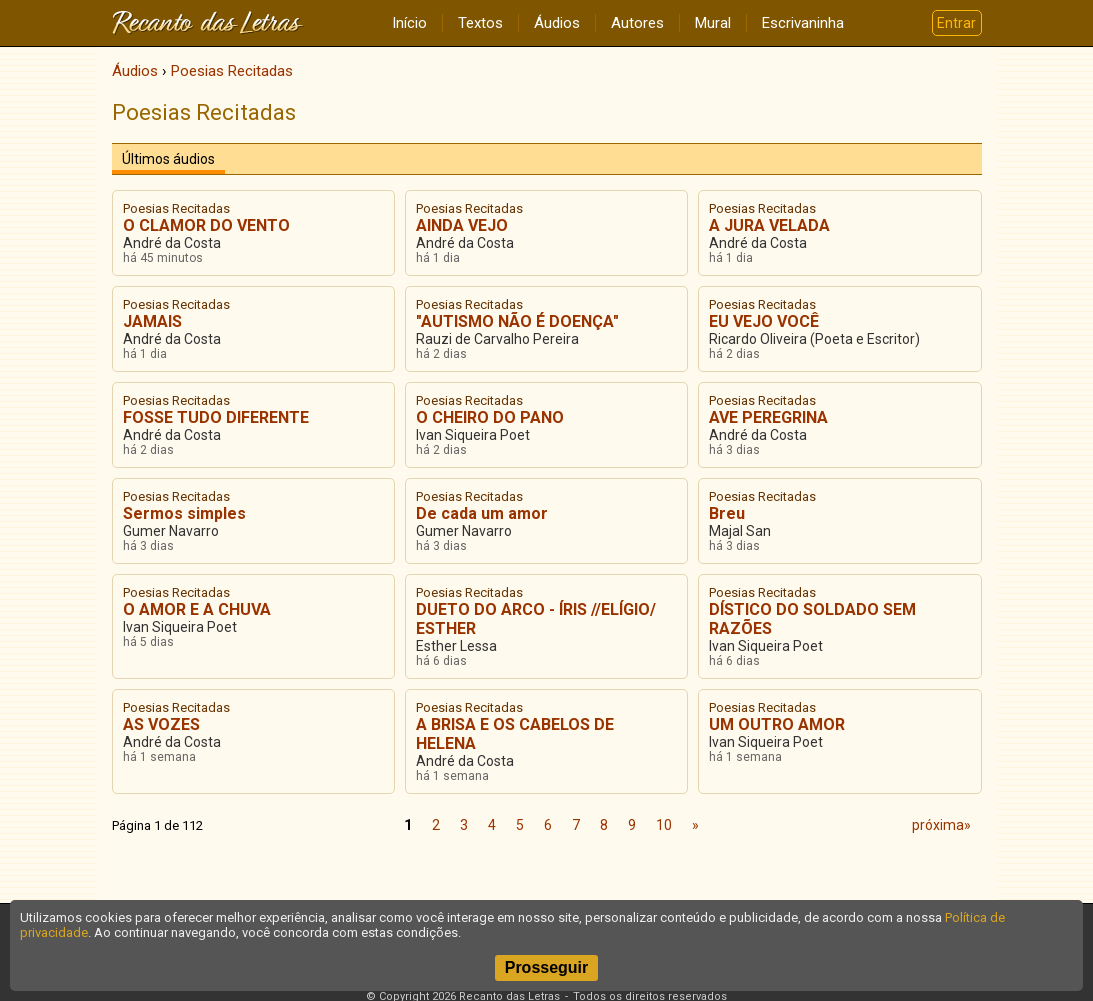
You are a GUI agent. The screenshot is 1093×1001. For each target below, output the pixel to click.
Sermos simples (184, 513)
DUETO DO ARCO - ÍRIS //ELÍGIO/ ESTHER (536, 619)
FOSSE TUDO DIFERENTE (216, 417)
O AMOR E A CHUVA (197, 609)
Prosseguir (547, 967)
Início (409, 23)
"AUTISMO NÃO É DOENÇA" (517, 321)
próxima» (941, 825)
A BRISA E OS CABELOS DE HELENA (515, 734)
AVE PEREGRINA (768, 417)
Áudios (557, 23)
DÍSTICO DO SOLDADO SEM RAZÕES (812, 619)
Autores (637, 23)
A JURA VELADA (769, 225)
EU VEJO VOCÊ (764, 321)
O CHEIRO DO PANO (490, 417)
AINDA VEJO (462, 225)
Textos (480, 23)
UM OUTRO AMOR (777, 724)
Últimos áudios (168, 159)
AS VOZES (161, 724)
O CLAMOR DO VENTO (206, 225)
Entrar (956, 23)
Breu (727, 513)
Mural (713, 23)
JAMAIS (152, 321)
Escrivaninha (803, 23)
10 (664, 825)
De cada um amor (482, 513)
